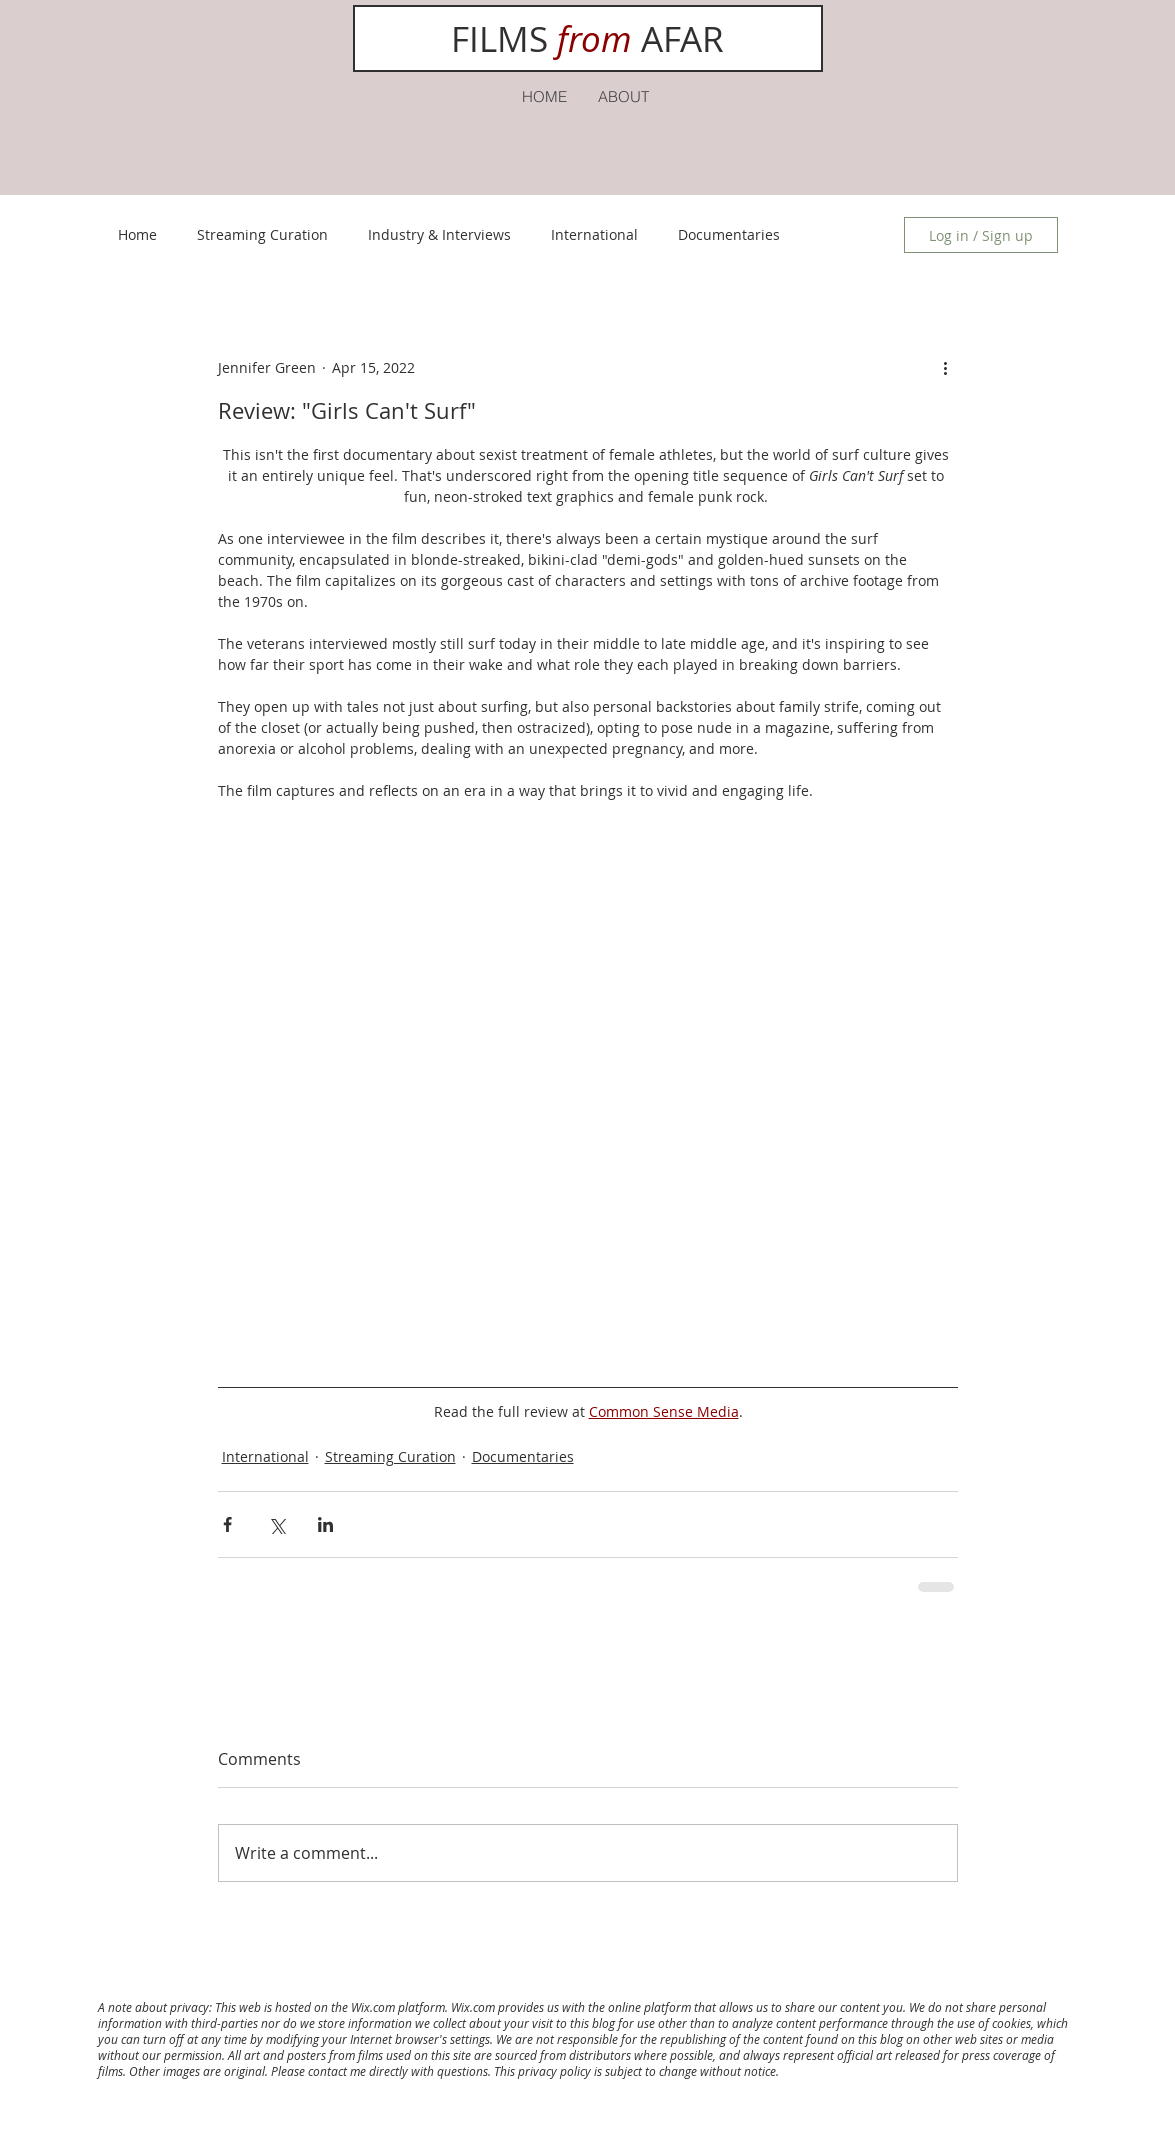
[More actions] (946, 367)
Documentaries (729, 234)
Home (137, 234)
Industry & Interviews (439, 234)
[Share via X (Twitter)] (276, 1524)
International (594, 234)
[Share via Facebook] (227, 1524)
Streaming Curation (262, 234)
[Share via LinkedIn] (325, 1524)
